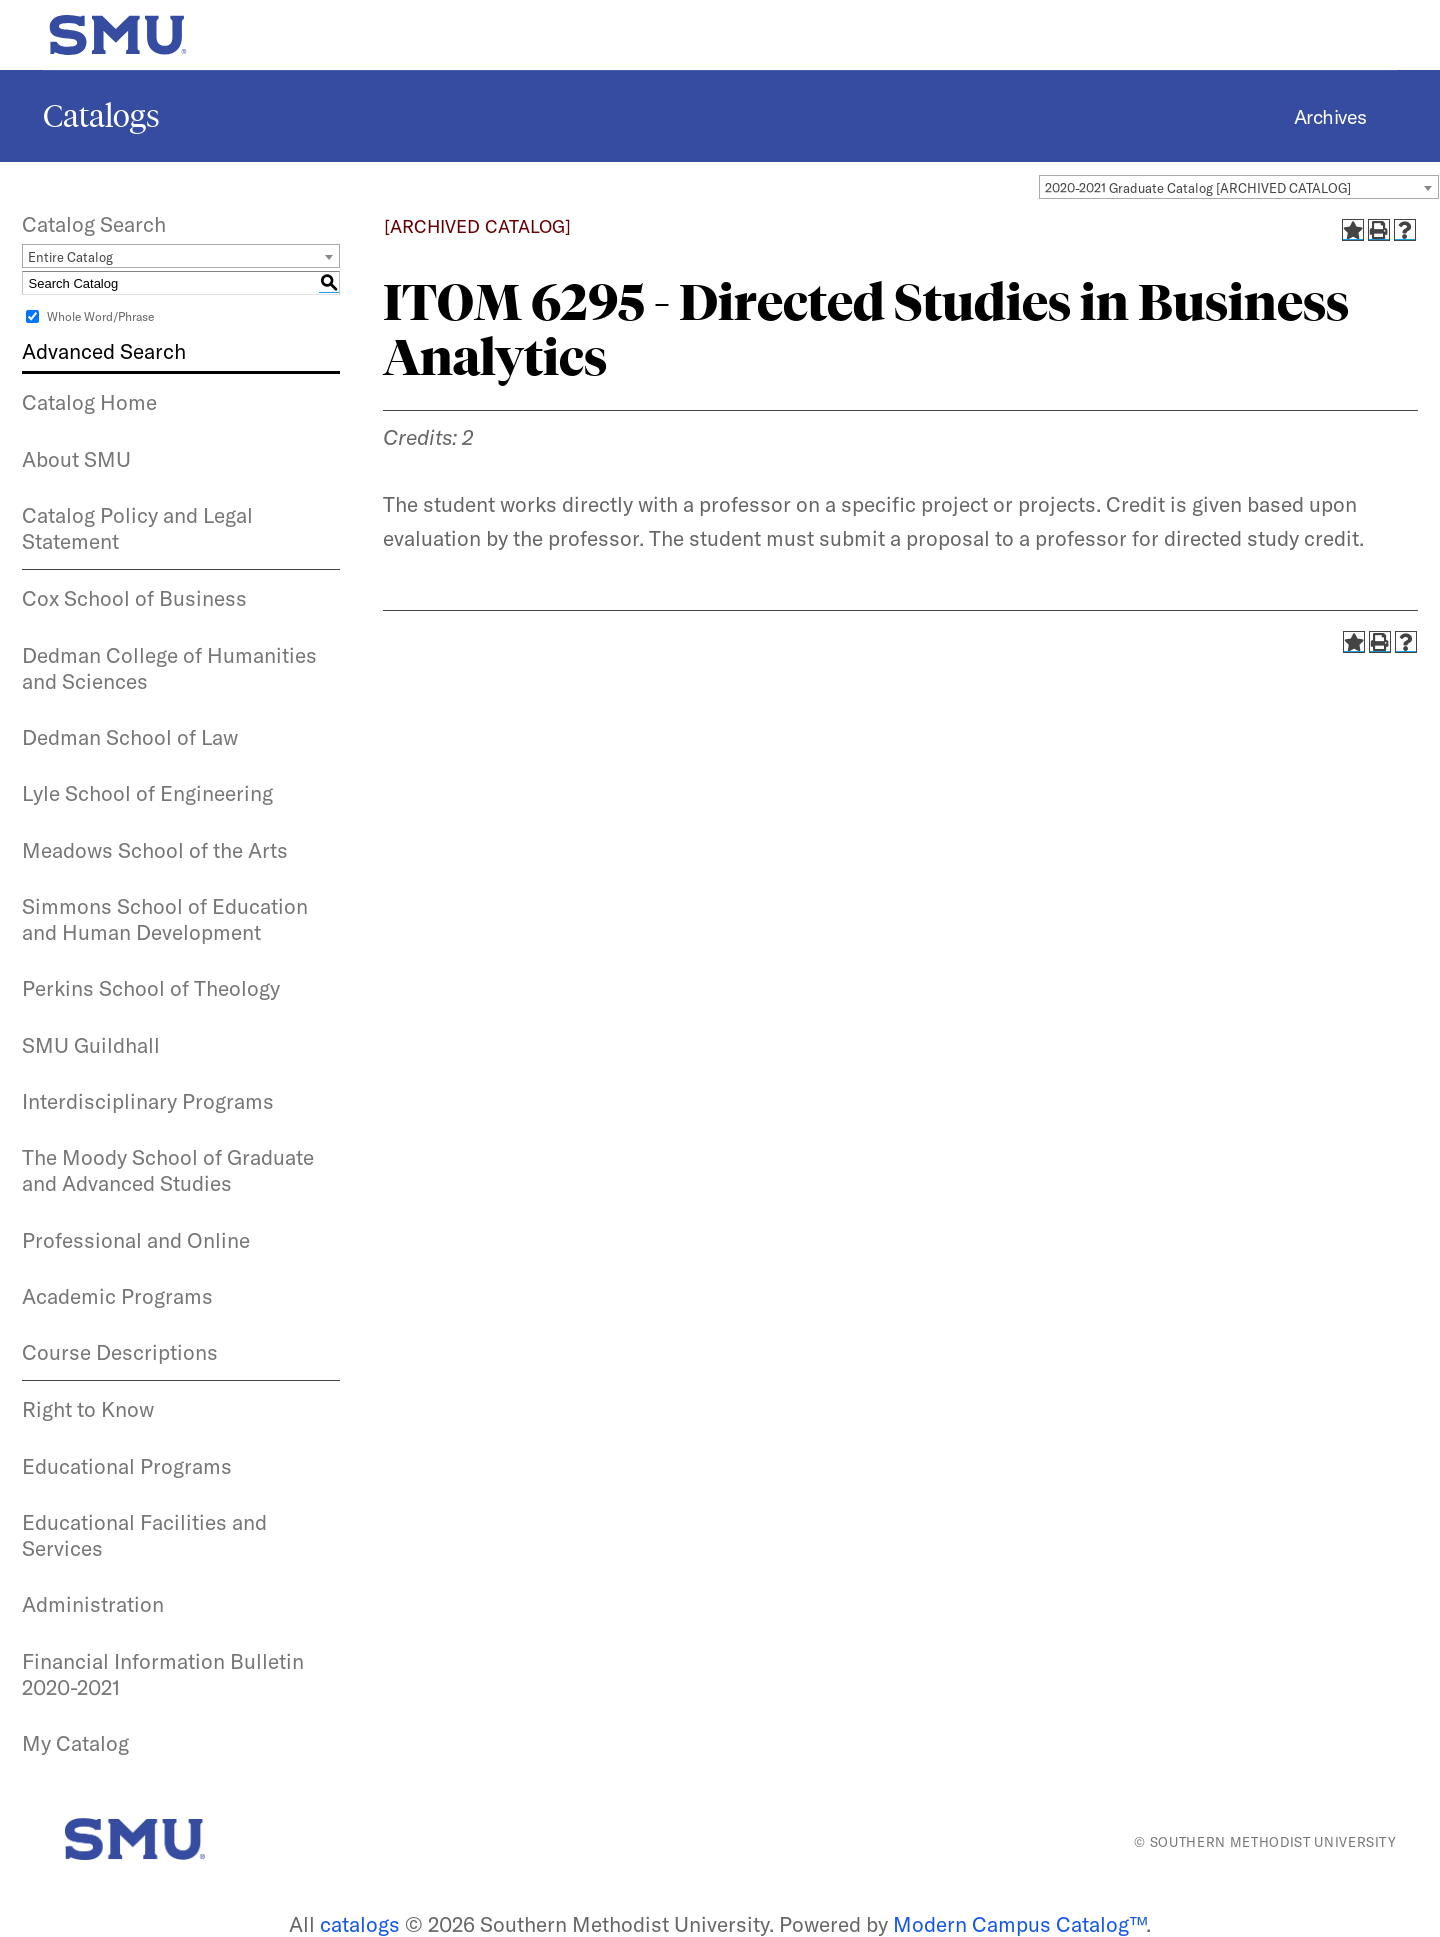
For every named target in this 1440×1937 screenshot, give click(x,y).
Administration (93, 1604)
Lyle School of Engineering (147, 793)
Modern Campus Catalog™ (1019, 1924)
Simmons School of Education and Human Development (165, 919)
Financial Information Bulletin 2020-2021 (163, 1674)
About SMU (76, 459)
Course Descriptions (120, 1352)
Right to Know (88, 1409)
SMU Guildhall (91, 1045)
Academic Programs (117, 1296)
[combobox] (1239, 187)
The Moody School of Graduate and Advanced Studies (168, 1170)
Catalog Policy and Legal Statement (137, 528)
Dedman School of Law (130, 737)
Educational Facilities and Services (144, 1535)
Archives (1330, 116)
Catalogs (101, 116)
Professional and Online (136, 1240)
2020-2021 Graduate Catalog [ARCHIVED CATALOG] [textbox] (1198, 188)
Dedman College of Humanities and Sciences (169, 668)
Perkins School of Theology (151, 988)
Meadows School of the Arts (155, 850)
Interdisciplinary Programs (148, 1101)
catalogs (360, 1924)
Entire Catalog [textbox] (70, 257)
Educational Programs (127, 1466)
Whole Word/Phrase (100, 316)
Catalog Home (89, 402)
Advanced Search (104, 351)
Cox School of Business (134, 598)
